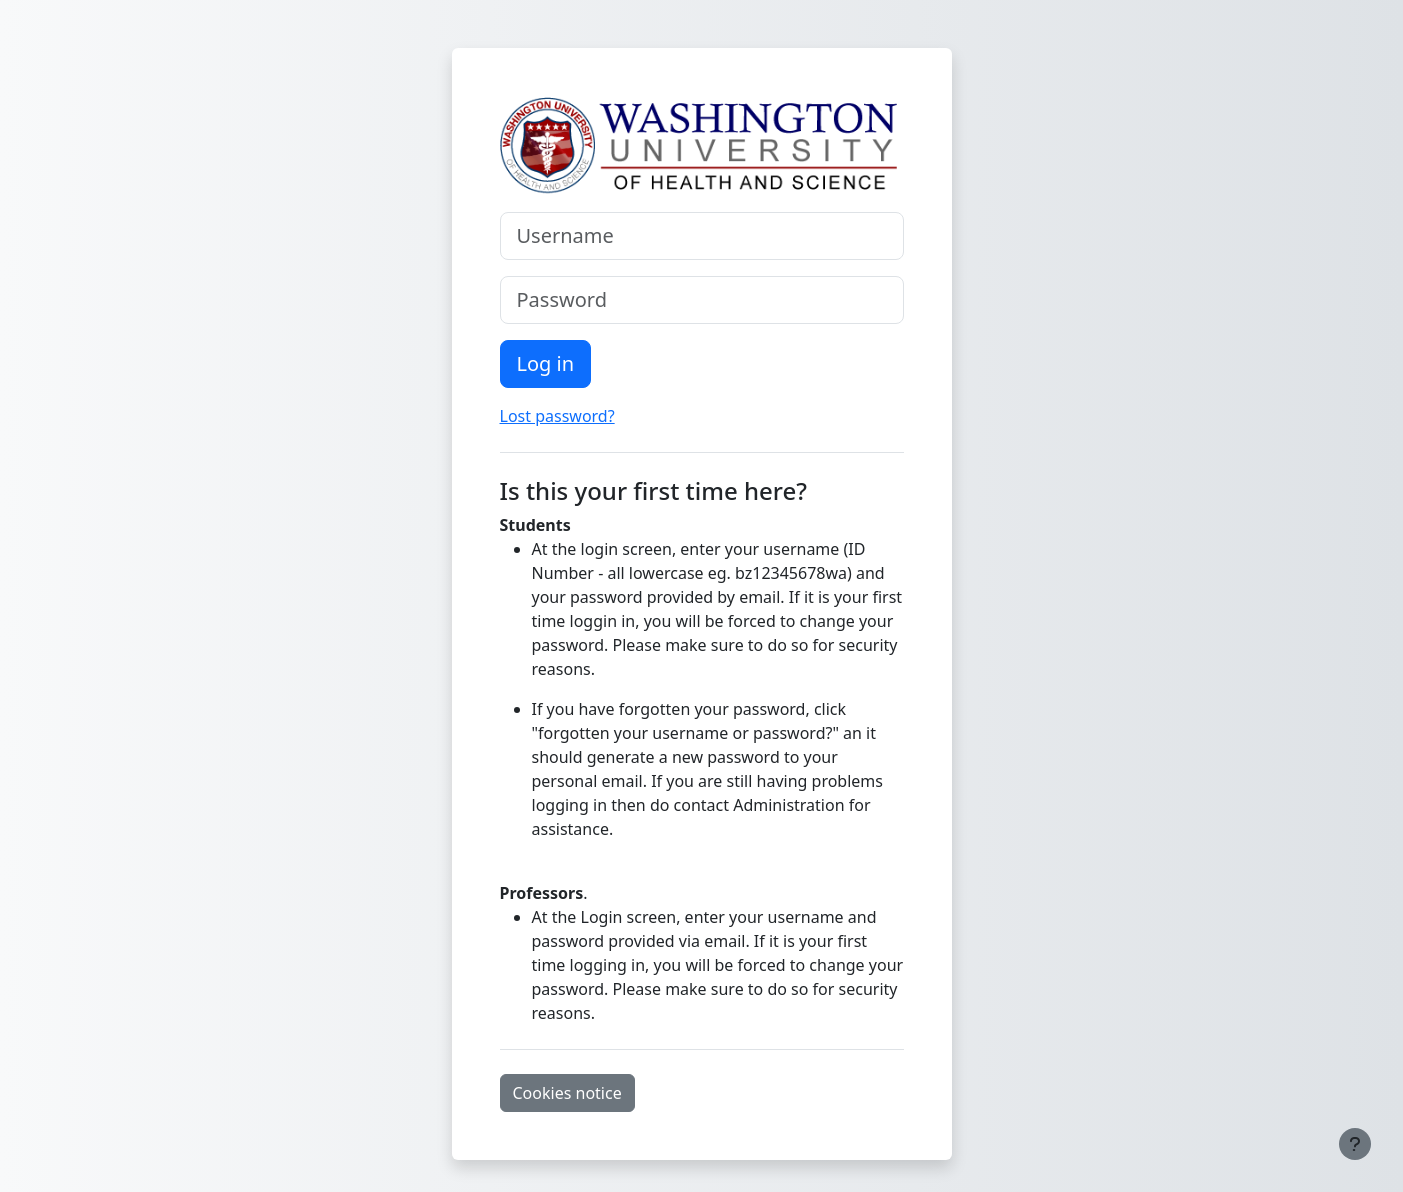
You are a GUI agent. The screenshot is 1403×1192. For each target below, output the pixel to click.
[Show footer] (1355, 1144)
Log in (546, 363)
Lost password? (557, 416)
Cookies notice (567, 1093)
